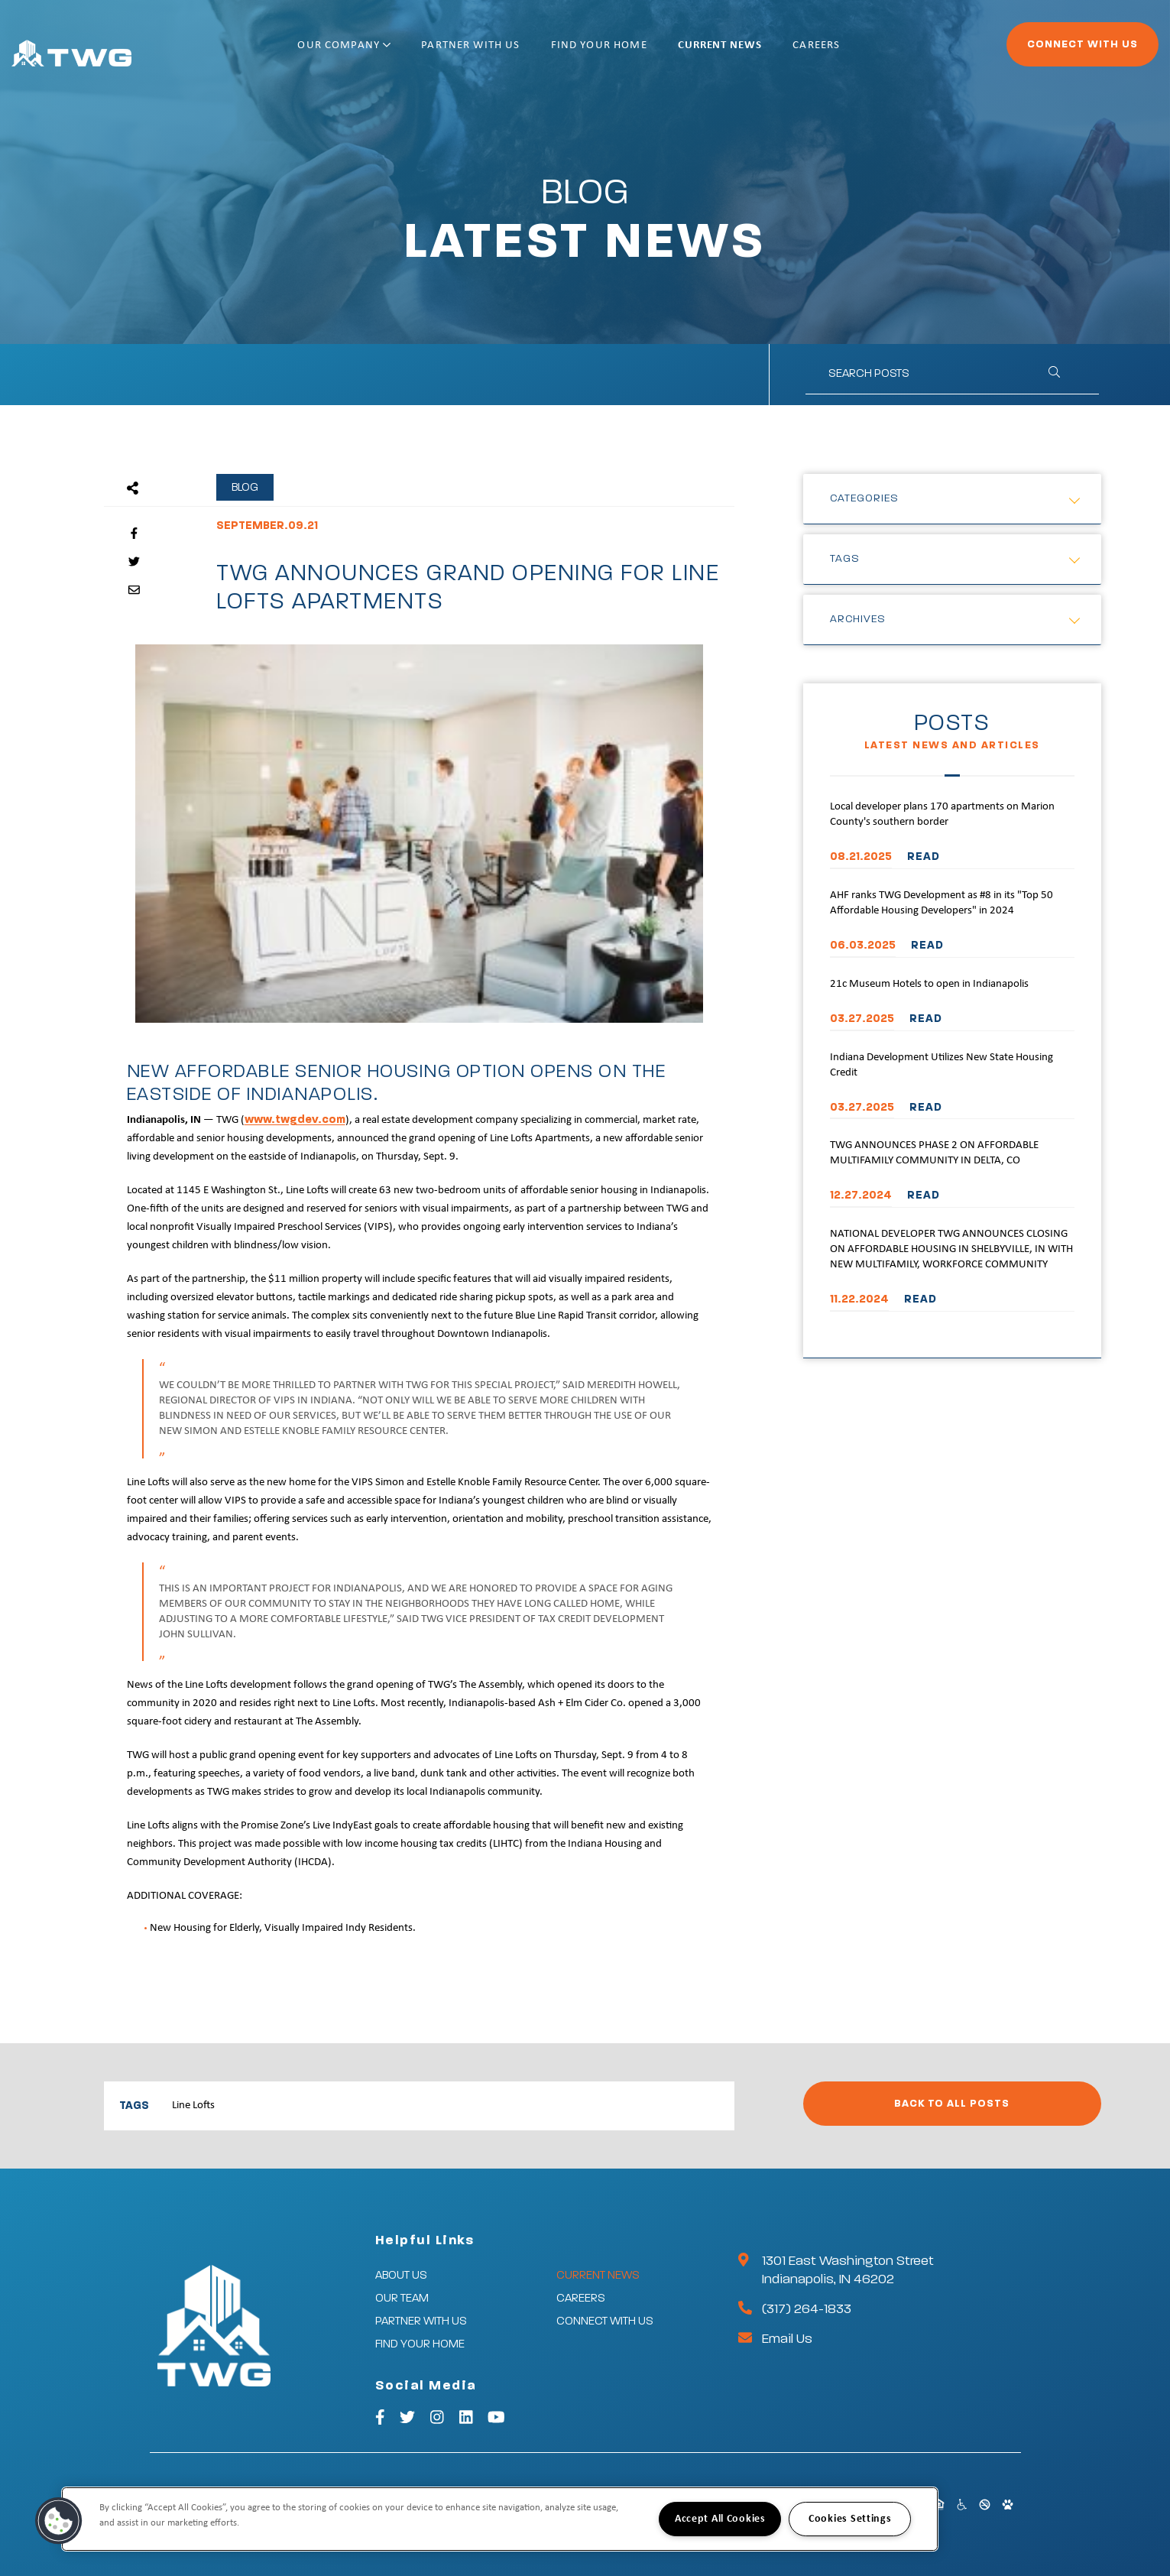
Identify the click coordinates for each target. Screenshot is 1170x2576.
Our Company (393, 51)
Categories (864, 498)
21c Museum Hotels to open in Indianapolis (929, 984)
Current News (770, 51)
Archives (858, 619)
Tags (845, 558)
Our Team (402, 2298)
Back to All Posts (952, 2103)
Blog (245, 487)
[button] (58, 2521)
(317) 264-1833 (806, 2309)
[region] (499, 2519)
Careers (866, 51)
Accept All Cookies (720, 2519)
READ (923, 856)
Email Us (787, 2339)
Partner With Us (520, 51)
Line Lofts (193, 2105)
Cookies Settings (850, 2519)
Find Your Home (648, 51)
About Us (401, 2275)
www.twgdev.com (295, 1119)
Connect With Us (1040, 50)
